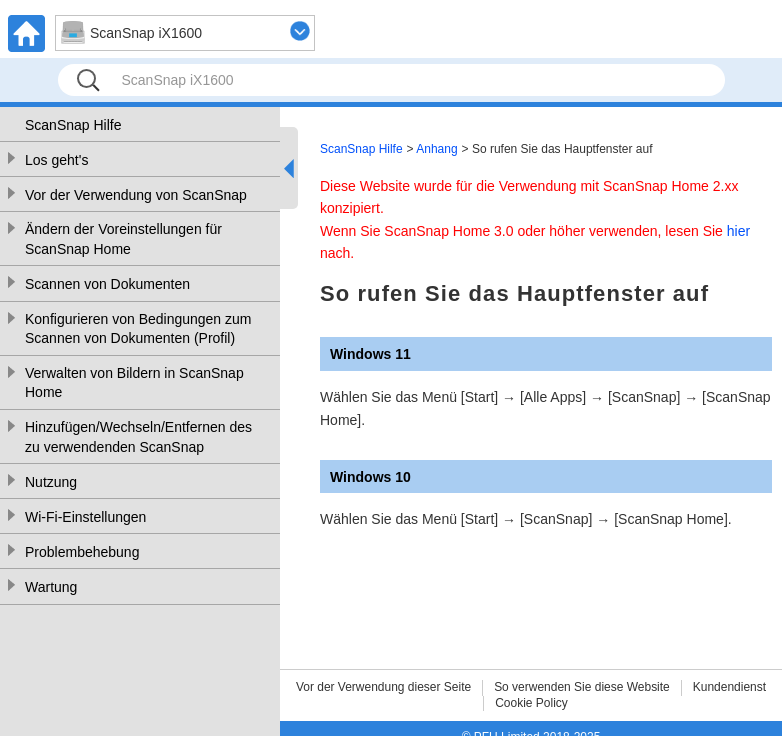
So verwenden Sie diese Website (582, 687)
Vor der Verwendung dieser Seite (383, 687)
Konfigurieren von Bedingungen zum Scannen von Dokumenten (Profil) (138, 329)
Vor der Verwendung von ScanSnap (136, 195)
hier (738, 231)
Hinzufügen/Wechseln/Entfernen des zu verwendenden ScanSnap (138, 437)
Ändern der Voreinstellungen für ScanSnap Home (123, 239)
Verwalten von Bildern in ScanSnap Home (134, 383)
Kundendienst (729, 687)
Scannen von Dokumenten (107, 284)
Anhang (436, 149)
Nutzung (51, 482)
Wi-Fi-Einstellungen (85, 517)
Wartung (51, 587)
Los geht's (56, 160)
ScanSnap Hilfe (73, 125)
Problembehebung (82, 552)
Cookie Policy (531, 703)
